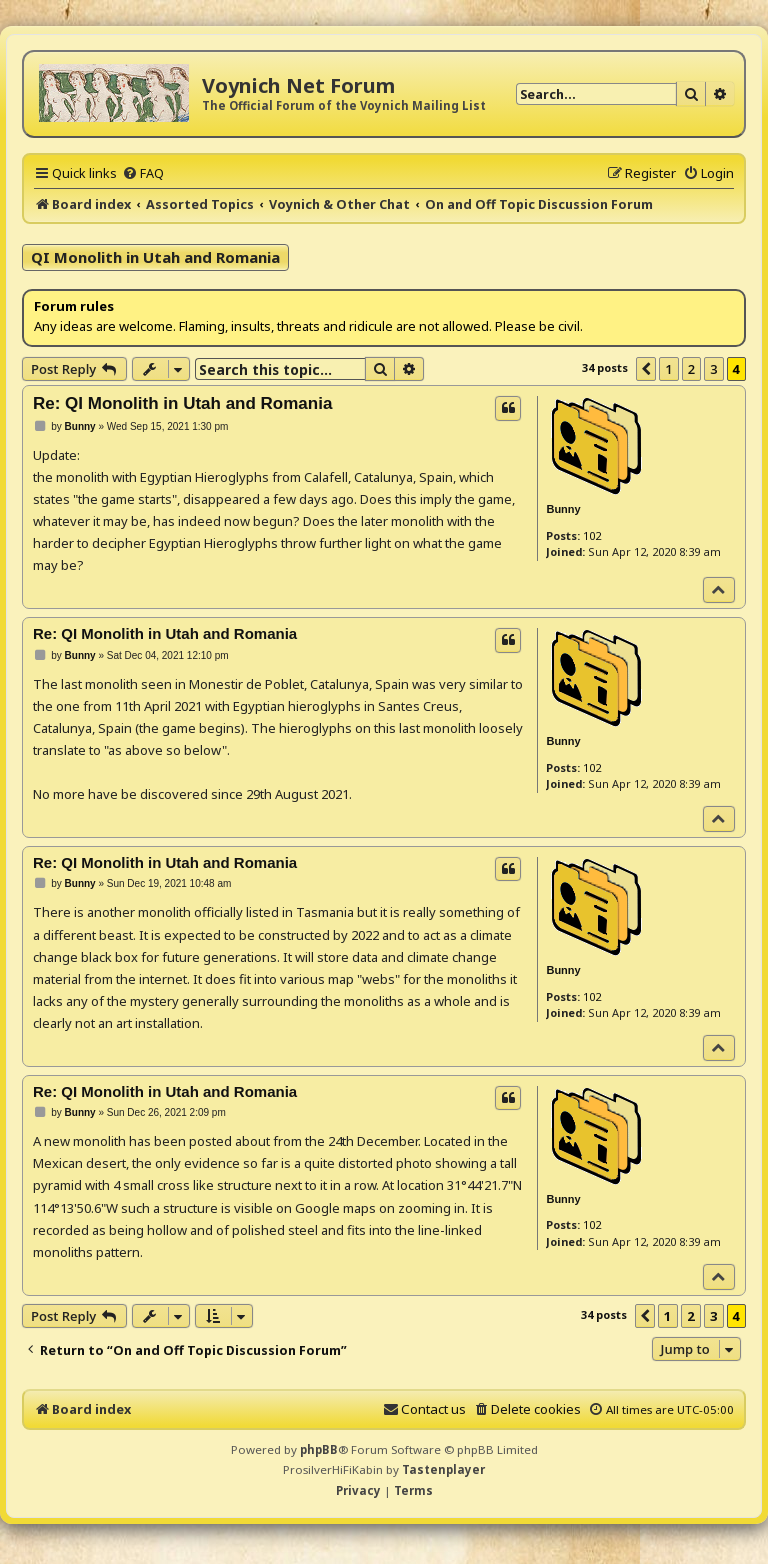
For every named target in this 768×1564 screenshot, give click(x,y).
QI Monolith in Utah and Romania (155, 257)
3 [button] (713, 369)
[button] (646, 369)
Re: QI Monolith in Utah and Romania (182, 403)
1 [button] (668, 369)
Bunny (563, 509)
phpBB (319, 1449)
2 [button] (691, 369)
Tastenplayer (443, 1469)
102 (592, 535)
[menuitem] (143, 173)
